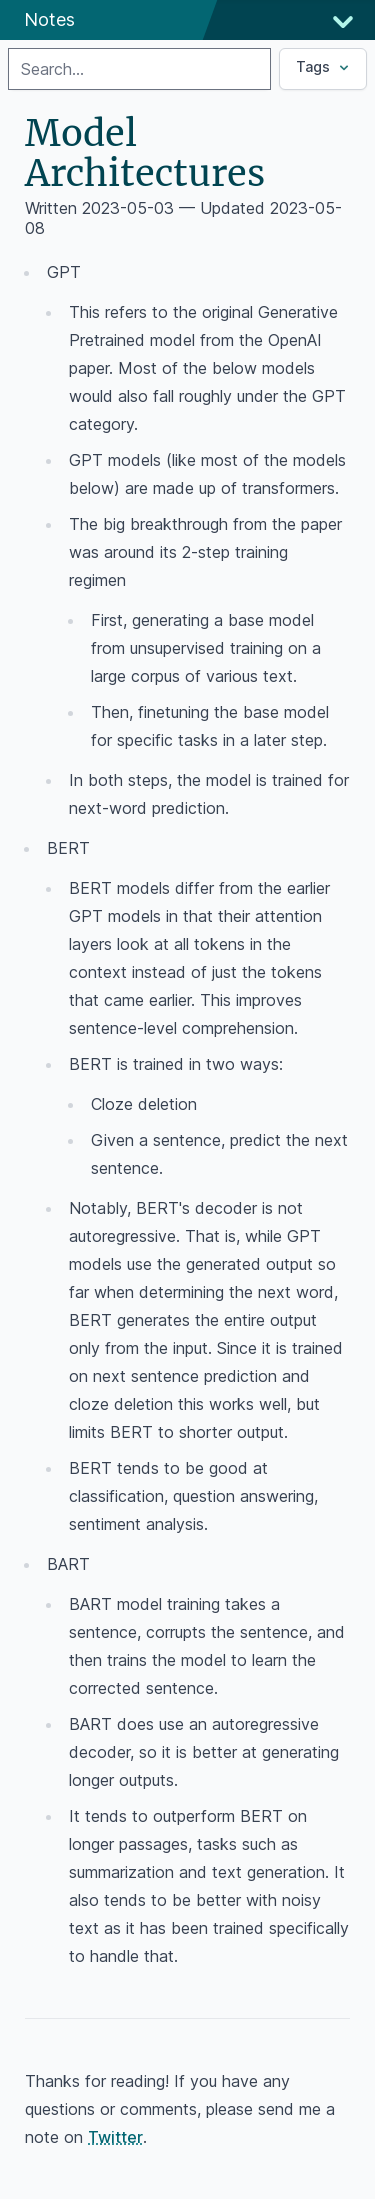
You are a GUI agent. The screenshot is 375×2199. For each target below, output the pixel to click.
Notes (49, 19)
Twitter (115, 2137)
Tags (325, 67)
